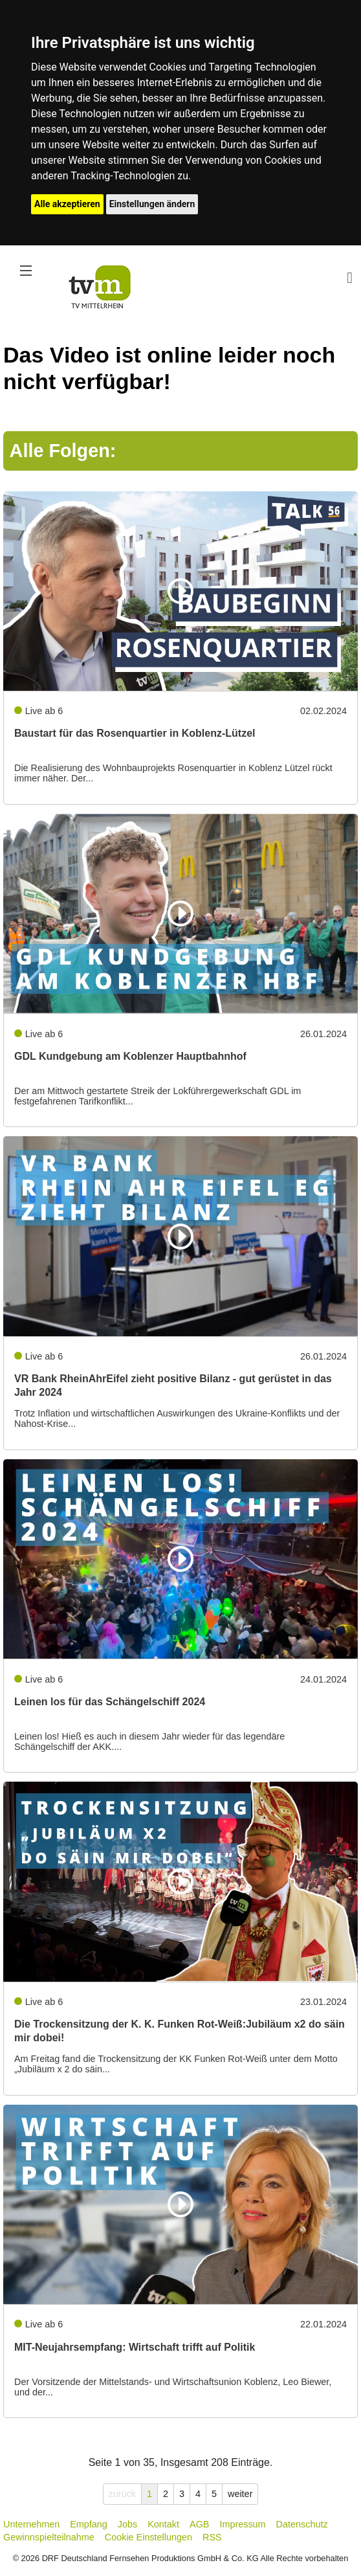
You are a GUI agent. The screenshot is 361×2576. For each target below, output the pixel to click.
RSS (212, 2537)
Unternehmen (31, 2524)
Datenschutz (302, 2524)
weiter (240, 2494)
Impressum (242, 2524)
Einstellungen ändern (152, 204)
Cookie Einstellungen (148, 2537)
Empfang (88, 2524)
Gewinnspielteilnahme (48, 2537)
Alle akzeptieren (67, 204)
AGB (199, 2524)
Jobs (127, 2524)
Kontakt (163, 2524)
